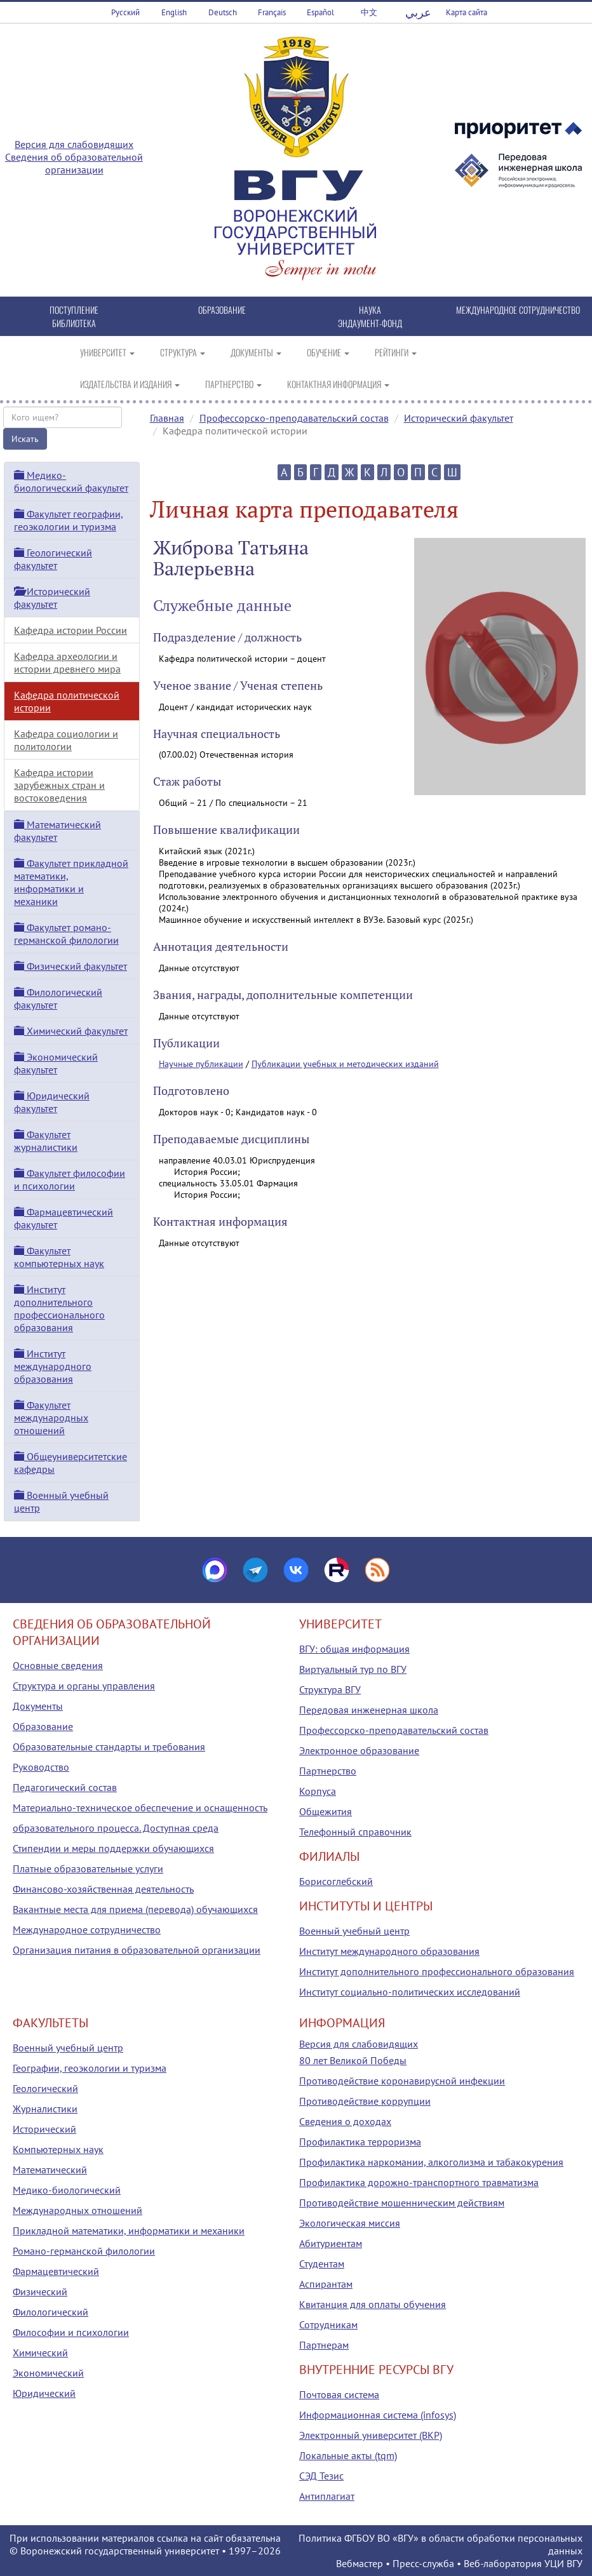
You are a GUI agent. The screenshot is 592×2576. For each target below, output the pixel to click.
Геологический (45, 2088)
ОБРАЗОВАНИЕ (222, 309)
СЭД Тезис (321, 2475)
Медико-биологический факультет (71, 481)
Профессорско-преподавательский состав (294, 418)
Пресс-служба (423, 2563)
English (174, 12)
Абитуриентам (330, 2243)
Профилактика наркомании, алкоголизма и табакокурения (431, 2162)
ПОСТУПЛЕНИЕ (74, 309)
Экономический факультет (56, 1063)
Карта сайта (466, 12)
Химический (40, 2352)
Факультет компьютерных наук (59, 1257)
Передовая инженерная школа (368, 1709)
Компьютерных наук (58, 2149)
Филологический (50, 2311)
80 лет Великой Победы (353, 2060)
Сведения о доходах (345, 2121)
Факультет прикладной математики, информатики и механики (71, 882)
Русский (125, 12)
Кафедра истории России (70, 630)
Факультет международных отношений (51, 1418)
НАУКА (370, 309)
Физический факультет (70, 966)
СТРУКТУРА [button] (182, 352)
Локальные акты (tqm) (348, 2455)
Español (320, 12)
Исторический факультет (458, 418)
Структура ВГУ (330, 1689)
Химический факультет (71, 1030)
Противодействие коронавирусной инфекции (402, 2080)
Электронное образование (359, 1750)
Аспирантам (326, 2283)
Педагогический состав (65, 1787)
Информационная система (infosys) (377, 2414)
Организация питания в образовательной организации (136, 1949)
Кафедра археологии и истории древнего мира (67, 662)
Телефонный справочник (355, 1831)
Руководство (41, 1767)
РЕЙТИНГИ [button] (396, 352)
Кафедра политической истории (66, 701)
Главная (167, 418)
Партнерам (324, 2344)
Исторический (44, 2129)
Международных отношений (77, 2210)
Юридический (44, 2393)
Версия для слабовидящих (74, 144)
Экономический (48, 2372)
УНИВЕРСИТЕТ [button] (107, 352)
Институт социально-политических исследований (409, 1991)
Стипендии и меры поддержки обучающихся (113, 1848)
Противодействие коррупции (365, 2101)
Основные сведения (58, 1665)
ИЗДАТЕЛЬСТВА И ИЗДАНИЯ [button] (130, 384)
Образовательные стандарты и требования (109, 1746)
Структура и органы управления (84, 1685)
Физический (40, 2291)
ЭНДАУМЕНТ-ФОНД (370, 323)
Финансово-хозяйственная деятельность (103, 1888)
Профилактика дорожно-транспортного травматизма (419, 2182)
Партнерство (327, 1770)
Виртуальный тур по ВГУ (353, 1669)
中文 (369, 12)
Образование (43, 1726)
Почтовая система (339, 2394)
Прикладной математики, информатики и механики (129, 2230)
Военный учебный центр (354, 1930)
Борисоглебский (336, 1881)
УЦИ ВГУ (563, 2563)
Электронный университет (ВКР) (370, 2435)
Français (272, 12)
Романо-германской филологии (84, 2250)
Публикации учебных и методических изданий (345, 1064)
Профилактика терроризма (360, 2141)
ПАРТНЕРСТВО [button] (233, 384)
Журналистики (45, 2108)
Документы (38, 1706)
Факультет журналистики (45, 1140)
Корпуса (317, 1791)
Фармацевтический (56, 2271)
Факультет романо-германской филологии (66, 933)
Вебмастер (359, 2563)
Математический (50, 2169)
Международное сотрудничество (87, 1929)
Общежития (325, 1811)
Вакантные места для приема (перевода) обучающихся (135, 1909)
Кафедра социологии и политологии (66, 740)
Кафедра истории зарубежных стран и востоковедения (59, 785)
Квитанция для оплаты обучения (372, 2304)
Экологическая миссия (349, 2223)
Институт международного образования (52, 1366)
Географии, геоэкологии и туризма (89, 2068)
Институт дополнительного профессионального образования (59, 1308)
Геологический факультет (53, 559)
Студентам (321, 2263)
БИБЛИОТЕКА (74, 323)
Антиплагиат (326, 2496)
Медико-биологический (67, 2190)
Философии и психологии (71, 2332)
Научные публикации (201, 1064)
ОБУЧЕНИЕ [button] (328, 352)
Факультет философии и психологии (69, 1179)
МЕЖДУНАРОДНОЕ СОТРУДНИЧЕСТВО (518, 309)
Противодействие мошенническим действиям (401, 2202)
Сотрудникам (328, 2324)
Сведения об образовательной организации (74, 163)
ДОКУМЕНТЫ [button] (256, 352)
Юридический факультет (52, 1102)
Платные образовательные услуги (88, 1868)
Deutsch (222, 12)
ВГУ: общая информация (354, 1648)
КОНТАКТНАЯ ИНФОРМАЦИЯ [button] (338, 384)
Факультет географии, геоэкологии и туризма (68, 520)
